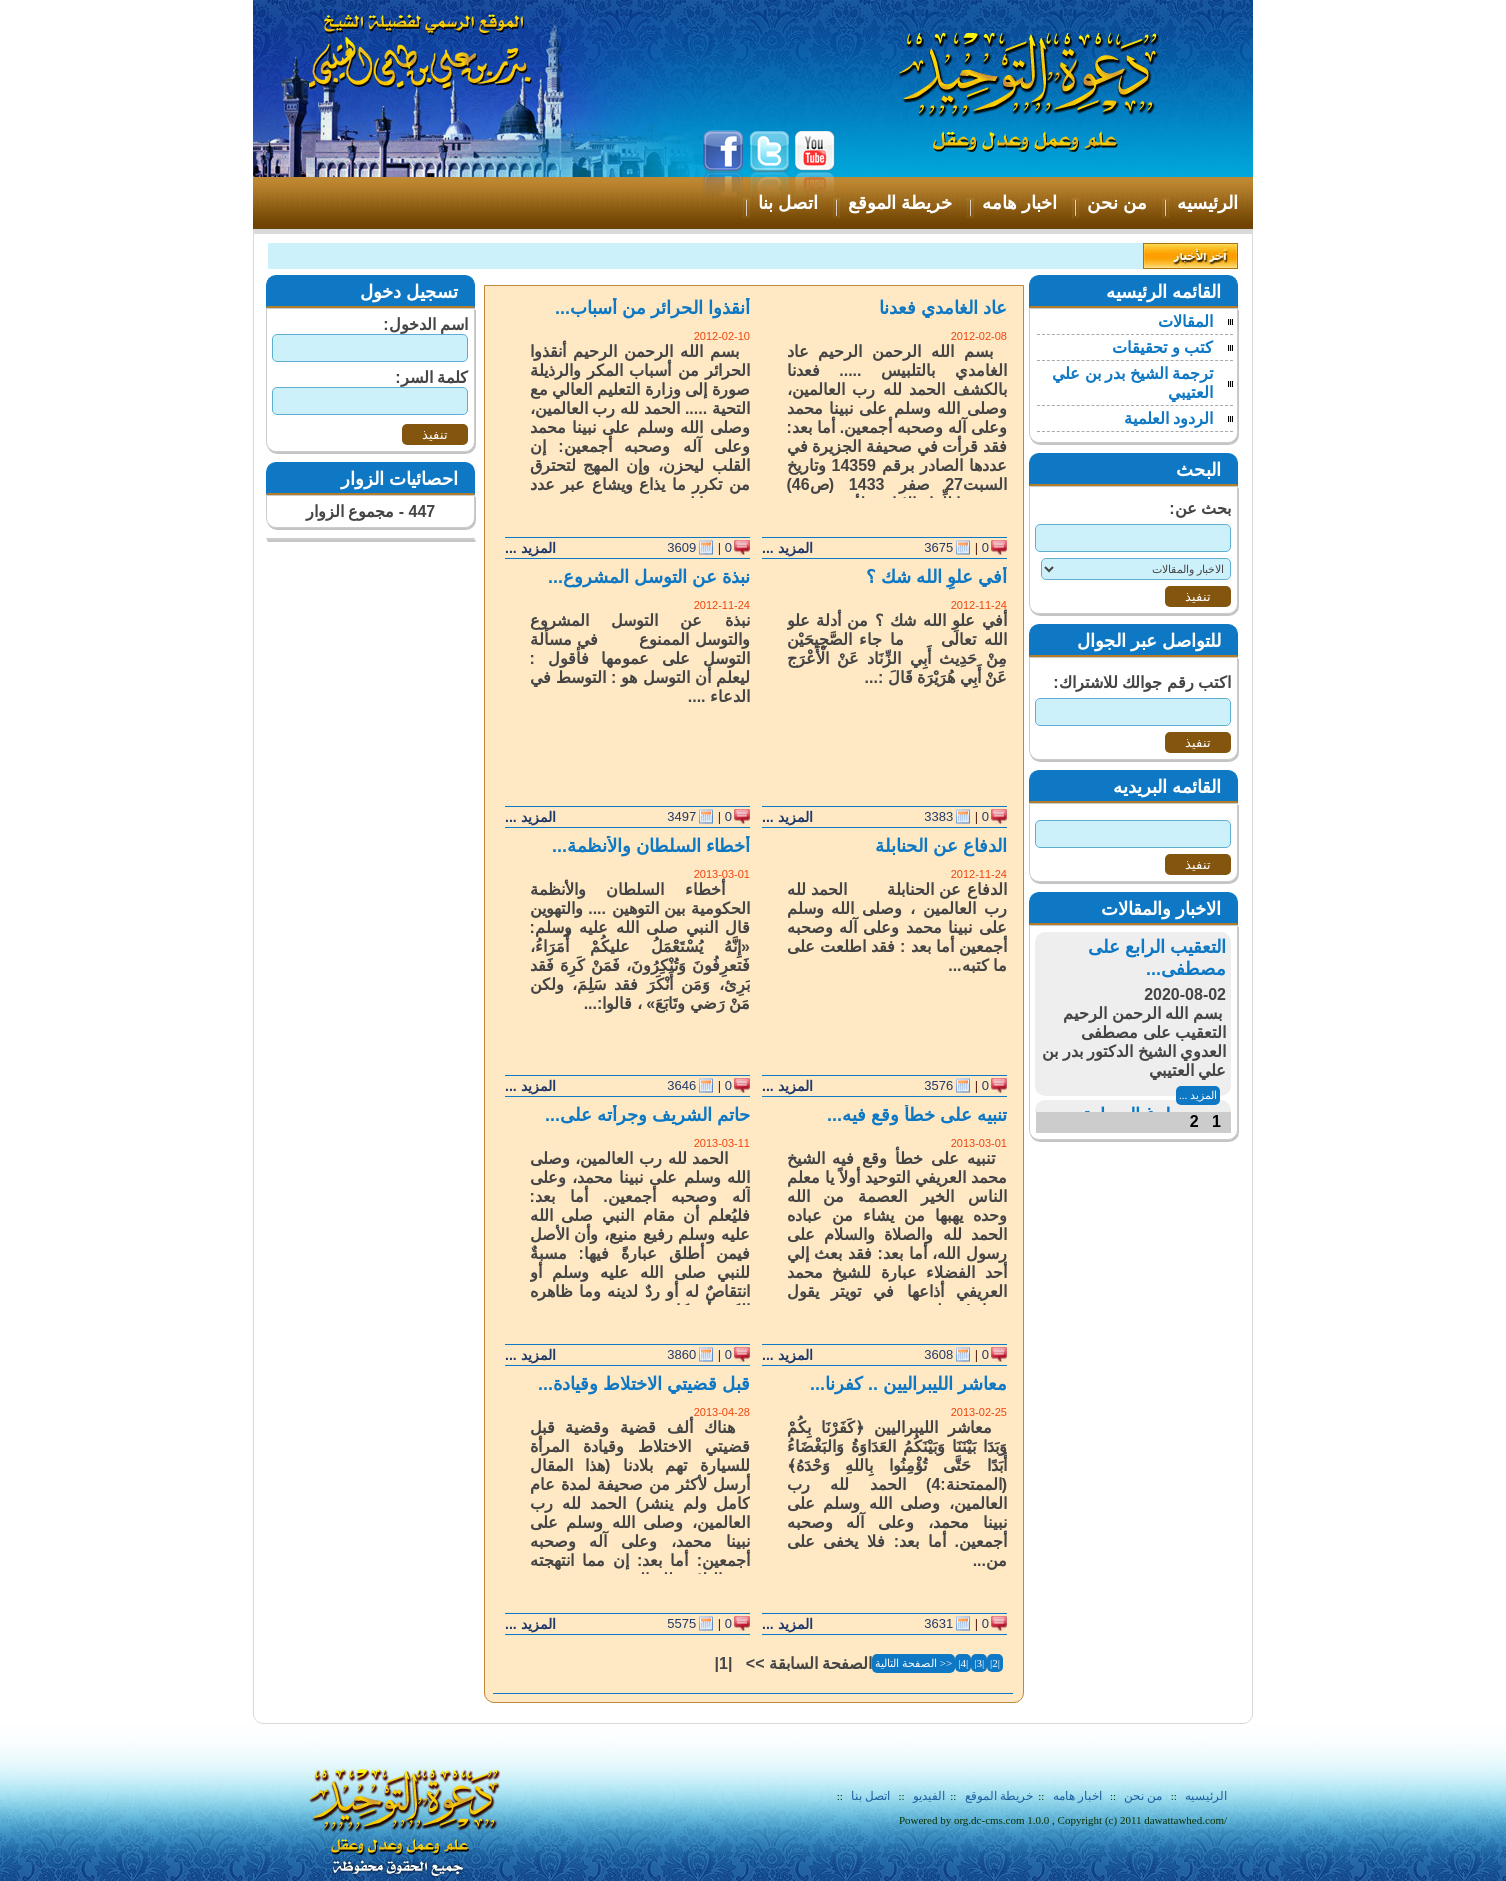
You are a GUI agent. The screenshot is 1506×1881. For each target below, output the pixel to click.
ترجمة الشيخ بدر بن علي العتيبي (1132, 383)
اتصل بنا (870, 1796)
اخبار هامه (1076, 1796)
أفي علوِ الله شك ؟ (936, 577)
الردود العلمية (1168, 418)
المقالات (1185, 321)
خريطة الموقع (999, 1796)
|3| (979, 1663)
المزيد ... (787, 548)
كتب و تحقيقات (1162, 347)
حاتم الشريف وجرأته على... (647, 1115)
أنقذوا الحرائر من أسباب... (652, 308)
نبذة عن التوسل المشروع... (649, 577)
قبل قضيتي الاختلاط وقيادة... (644, 1384)
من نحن (1143, 1796)
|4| (963, 1663)
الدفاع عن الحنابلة (941, 846)
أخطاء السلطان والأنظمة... (651, 846)
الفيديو (929, 1796)
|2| (995, 1663)
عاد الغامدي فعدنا (943, 308)
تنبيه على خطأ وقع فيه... (917, 1115)
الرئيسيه (1206, 1796)
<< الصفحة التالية (913, 1663)
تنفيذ (435, 434)
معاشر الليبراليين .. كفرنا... (908, 1384)
